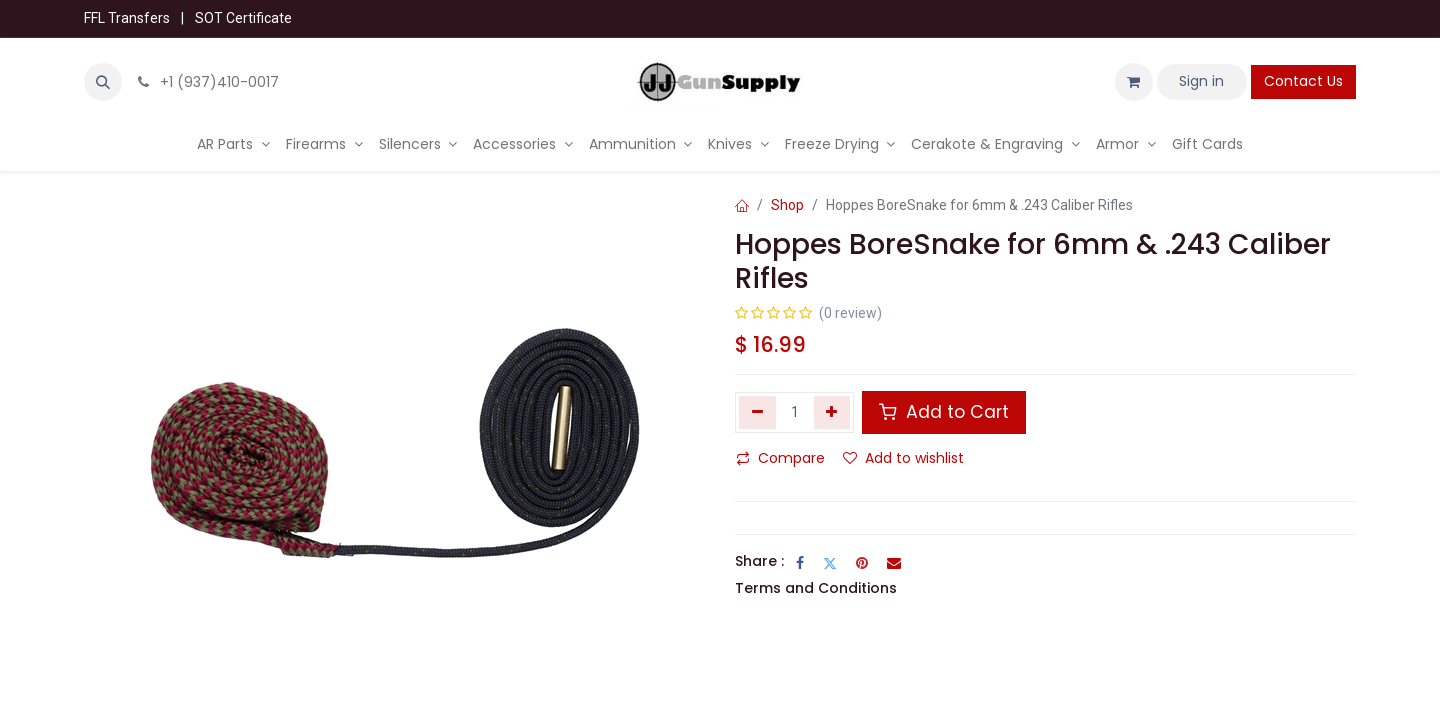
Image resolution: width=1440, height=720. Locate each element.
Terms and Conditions (816, 588)
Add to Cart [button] (944, 412)
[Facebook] (800, 563)
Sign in (1201, 81)
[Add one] (832, 412)
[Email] (894, 563)
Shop (787, 205)
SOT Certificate (243, 18)
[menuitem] (233, 144)
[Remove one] (757, 412)
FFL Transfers (127, 18)
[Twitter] (830, 563)
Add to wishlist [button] (903, 458)
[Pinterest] (862, 563)
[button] (103, 82)
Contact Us (1303, 81)
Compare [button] (780, 458)
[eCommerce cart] (1134, 82)
